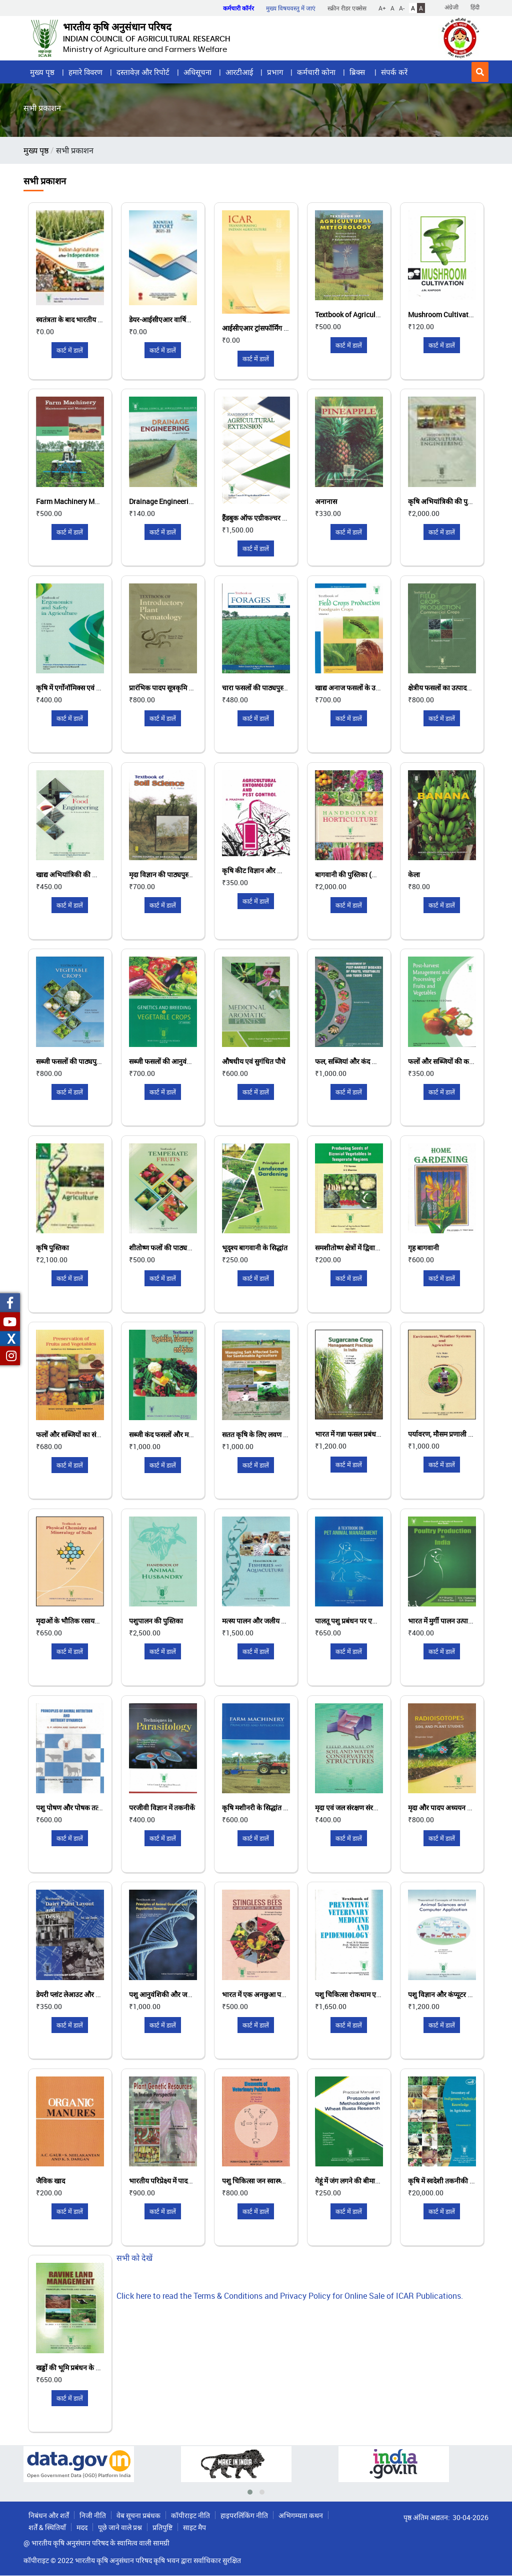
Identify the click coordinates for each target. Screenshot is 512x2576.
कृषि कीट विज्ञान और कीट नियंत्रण (265, 870)
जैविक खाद (50, 2180)
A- (401, 8)
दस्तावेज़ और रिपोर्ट (143, 72)
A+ (382, 8)
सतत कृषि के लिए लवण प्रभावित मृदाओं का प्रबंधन (285, 1434)
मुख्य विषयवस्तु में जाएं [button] (291, 8)
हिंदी (475, 7)
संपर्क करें (394, 72)
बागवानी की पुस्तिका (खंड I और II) (359, 874)
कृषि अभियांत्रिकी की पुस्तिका (446, 501)
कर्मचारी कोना (316, 72)
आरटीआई (239, 72)
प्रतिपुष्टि (162, 2527)
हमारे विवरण (85, 72)
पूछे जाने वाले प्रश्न (120, 2527)
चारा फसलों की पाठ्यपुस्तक (257, 687)
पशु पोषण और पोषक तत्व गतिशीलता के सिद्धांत (96, 1807)
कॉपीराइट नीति (190, 2515)
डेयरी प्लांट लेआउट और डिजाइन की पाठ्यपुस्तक (96, 1994)
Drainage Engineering (162, 501)
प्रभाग (275, 72)
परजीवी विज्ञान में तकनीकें (162, 1807)
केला (414, 874)
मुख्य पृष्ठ (42, 72)
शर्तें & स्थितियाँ (47, 2527)
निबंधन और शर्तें (48, 2515)
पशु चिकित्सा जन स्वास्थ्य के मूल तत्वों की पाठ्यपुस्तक (289, 2180)
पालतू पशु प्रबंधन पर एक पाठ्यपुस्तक (362, 1620)
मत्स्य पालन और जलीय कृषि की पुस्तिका (272, 1620)
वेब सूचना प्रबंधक (138, 2515)
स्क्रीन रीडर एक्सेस (347, 8)
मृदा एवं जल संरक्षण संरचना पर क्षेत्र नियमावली (372, 1807)
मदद (82, 2527)
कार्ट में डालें (69, 350)
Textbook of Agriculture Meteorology (372, 314)
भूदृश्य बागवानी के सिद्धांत (255, 1247)
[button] (480, 72)
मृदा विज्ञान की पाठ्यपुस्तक (163, 874)
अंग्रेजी (451, 7)
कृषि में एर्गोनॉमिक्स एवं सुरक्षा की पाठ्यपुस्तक (93, 687)
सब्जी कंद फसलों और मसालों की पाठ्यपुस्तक (185, 1434)
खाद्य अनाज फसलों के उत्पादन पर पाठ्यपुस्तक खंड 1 (380, 687)
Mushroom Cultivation (443, 314)
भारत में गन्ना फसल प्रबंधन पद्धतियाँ (359, 1434)
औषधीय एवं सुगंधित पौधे (254, 1061)
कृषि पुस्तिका (52, 1247)
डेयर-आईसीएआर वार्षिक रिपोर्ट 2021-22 (182, 319)
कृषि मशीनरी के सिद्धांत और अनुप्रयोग (270, 1807)
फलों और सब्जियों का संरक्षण (72, 1434)
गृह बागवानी (423, 1247)
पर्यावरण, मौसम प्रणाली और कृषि (449, 1434)
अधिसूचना (198, 72)
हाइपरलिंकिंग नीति (244, 2515)
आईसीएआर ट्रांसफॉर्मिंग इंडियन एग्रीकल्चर (275, 328)
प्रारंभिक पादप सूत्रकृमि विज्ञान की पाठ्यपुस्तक (187, 687)
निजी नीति (93, 2515)
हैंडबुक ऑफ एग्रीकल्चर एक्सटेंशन (264, 517)
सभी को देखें (134, 2257)
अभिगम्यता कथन (300, 2515)
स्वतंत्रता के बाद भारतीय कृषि (72, 319)
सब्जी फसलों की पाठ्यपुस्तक (72, 1061)
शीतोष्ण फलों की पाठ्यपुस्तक (166, 1247)
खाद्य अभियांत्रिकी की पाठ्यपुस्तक (79, 874)
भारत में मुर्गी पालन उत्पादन (442, 1620)
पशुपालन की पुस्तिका (156, 1620)
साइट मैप (194, 2527)
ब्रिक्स (358, 72)
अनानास (326, 501)
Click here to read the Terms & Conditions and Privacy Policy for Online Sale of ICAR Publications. (289, 2295)
